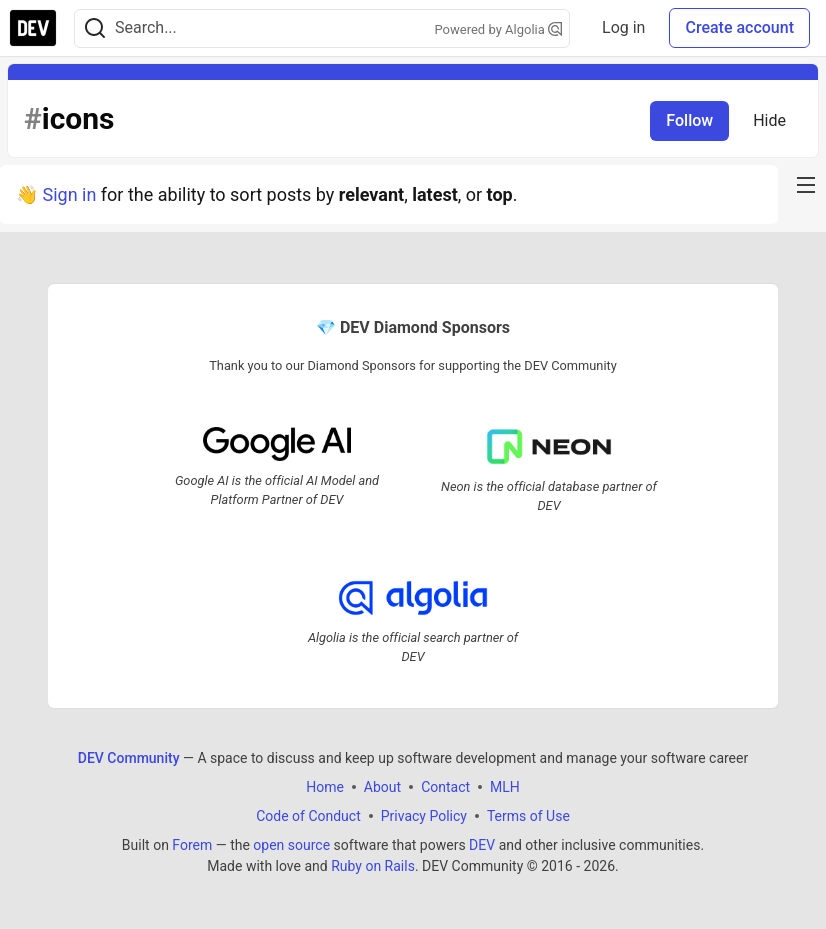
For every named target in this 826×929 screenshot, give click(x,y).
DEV (482, 845)
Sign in (69, 194)
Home (325, 787)
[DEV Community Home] (33, 28)
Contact (445, 787)
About (382, 787)
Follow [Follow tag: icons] (689, 120)
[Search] (95, 28)
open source (291, 845)
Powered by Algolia (499, 29)
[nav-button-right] (806, 185)
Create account (739, 27)
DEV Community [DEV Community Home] (129, 758)
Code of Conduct (308, 816)
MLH (505, 787)
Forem (192, 845)
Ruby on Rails (373, 866)
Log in (623, 27)
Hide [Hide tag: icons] (769, 120)
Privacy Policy (424, 816)
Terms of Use (528, 816)
